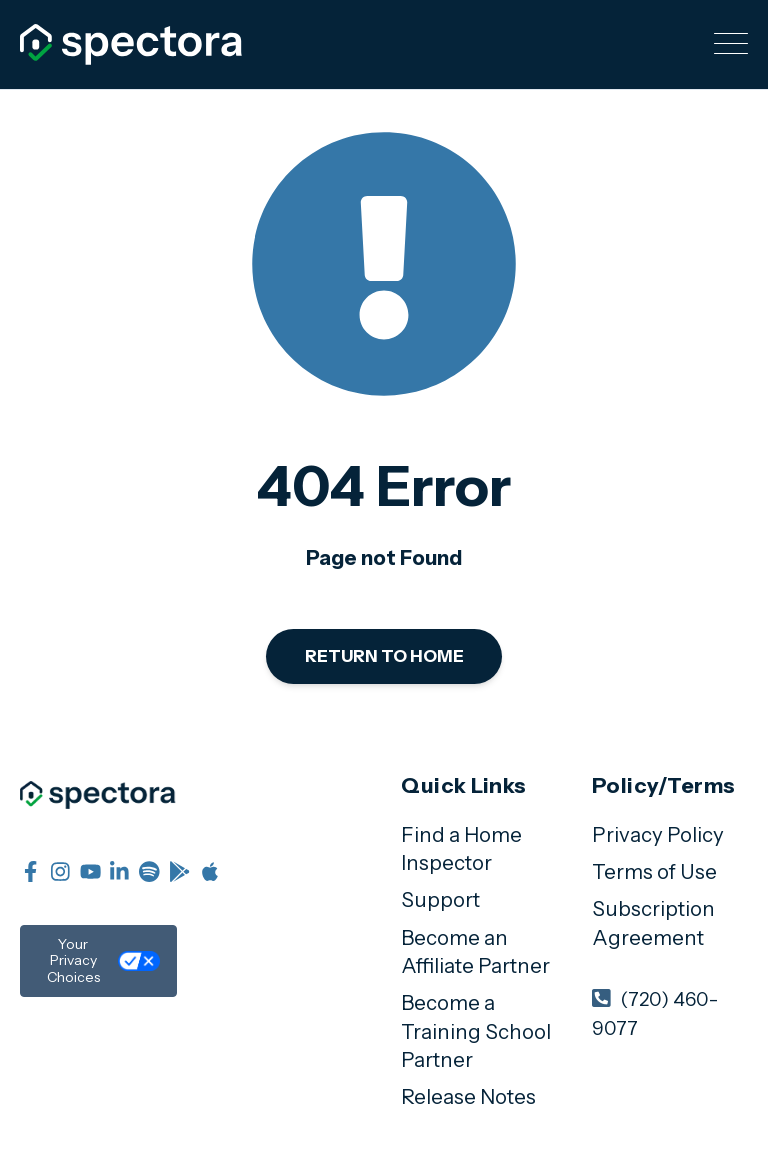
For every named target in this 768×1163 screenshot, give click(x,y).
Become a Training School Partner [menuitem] (476, 1031)
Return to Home (384, 656)
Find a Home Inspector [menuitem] (461, 849)
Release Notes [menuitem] (468, 1096)
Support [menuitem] (440, 899)
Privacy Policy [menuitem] (658, 834)
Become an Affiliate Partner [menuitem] (475, 952)
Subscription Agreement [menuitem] (653, 923)
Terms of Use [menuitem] (654, 871)
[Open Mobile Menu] (731, 45)
